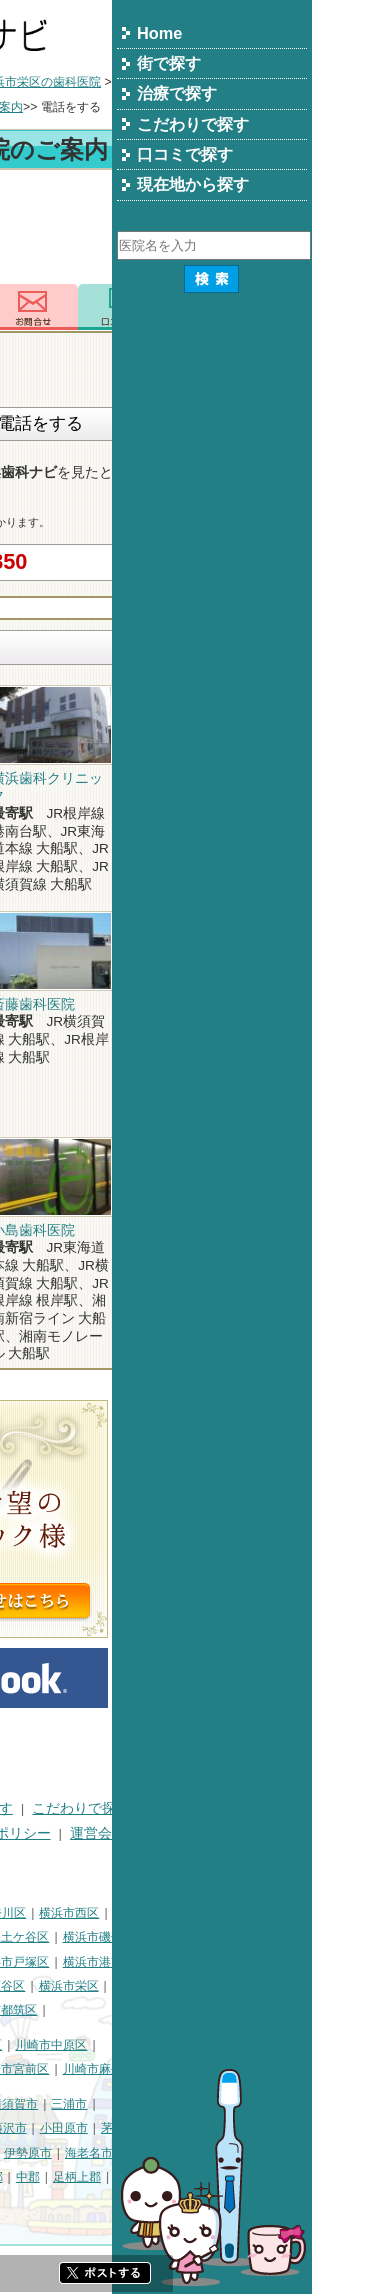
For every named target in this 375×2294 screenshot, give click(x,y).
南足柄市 (80, 2177)
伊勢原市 (228, 2153)
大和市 (173, 2153)
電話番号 (142, 307)
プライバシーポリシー (181, 1833)
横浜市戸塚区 (213, 1962)
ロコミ (323, 307)
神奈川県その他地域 (61, 2104)
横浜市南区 (110, 1937)
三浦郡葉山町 (43, 2128)
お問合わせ (233, 307)
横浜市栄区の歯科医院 (241, 82)
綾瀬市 (135, 2177)
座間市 (25, 2177)
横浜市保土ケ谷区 (201, 1937)
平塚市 (110, 2128)
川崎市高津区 (43, 2069)
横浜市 (25, 1913)
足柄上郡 (277, 2177)
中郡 (228, 2177)
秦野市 (74, 2153)
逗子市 (25, 2153)
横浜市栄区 (269, 1986)
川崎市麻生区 (299, 2069)
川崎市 (25, 2045)
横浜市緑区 (110, 1986)
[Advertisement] (187, 230)
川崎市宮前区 (213, 2069)
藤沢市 (209, 2128)
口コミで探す (49, 1833)
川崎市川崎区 (93, 2045)
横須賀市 (214, 2104)
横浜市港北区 (128, 1962)
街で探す (95, 1808)
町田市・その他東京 (122, 2202)
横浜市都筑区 (201, 2010)
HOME (27, 1808)
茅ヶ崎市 (325, 2128)
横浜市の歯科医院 (112, 82)
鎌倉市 (159, 2128)
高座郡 (185, 2177)
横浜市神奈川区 (184, 1913)
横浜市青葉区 (116, 2010)
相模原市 (153, 2104)
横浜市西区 (269, 1913)
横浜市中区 (37, 1937)
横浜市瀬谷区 (189, 1986)
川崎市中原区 (251, 2045)
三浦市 (269, 2104)
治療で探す (178, 1808)
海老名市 (289, 2153)
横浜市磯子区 (299, 1937)
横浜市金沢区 (43, 1962)
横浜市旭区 (37, 1986)
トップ (25, 82)
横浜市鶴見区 (93, 1913)
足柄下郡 (31, 2202)
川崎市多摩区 (128, 2069)
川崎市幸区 (172, 2045)
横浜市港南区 (299, 1962)
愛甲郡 (332, 2177)
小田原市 (264, 2128)
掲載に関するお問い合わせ (91, 1857)
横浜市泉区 (37, 2010)
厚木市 (123, 2153)
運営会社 (298, 1833)
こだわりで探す (281, 1808)
